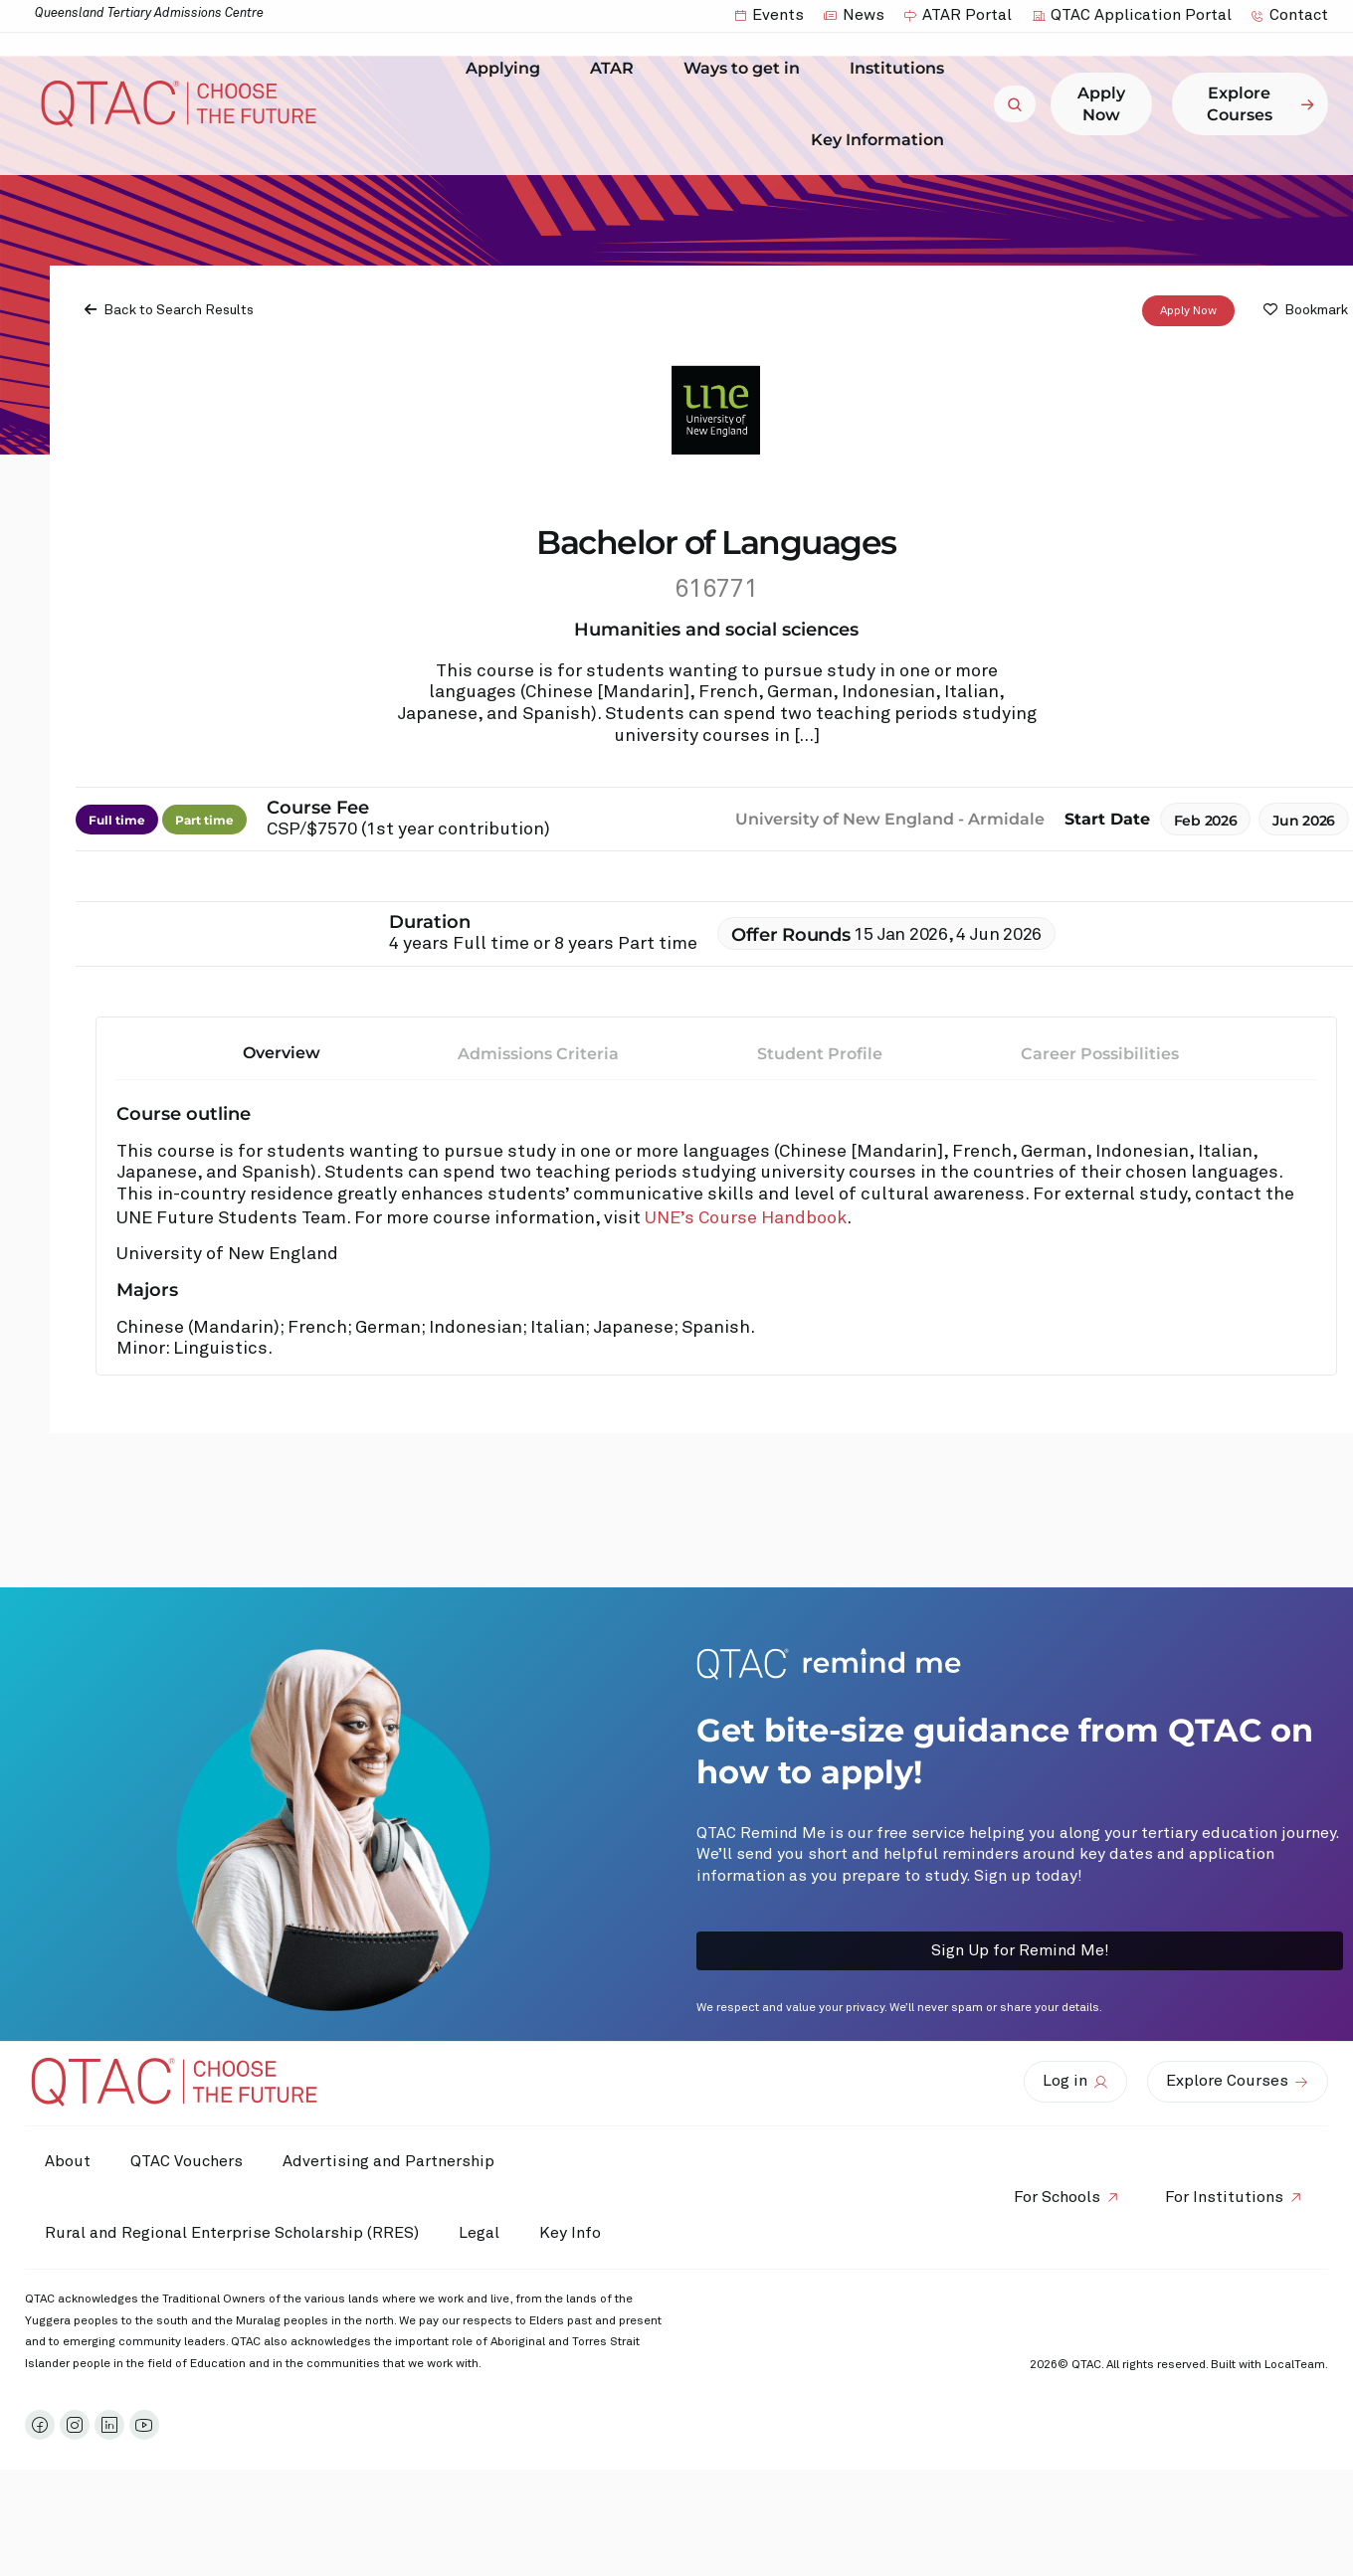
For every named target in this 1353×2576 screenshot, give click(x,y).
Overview (281, 1052)
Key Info (575, 2233)
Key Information (882, 139)
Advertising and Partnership (388, 2161)
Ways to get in (746, 69)
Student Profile (819, 1053)
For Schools (1057, 2197)
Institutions (902, 69)
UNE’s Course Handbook (746, 1218)
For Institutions (1224, 2197)
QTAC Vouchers (186, 2161)
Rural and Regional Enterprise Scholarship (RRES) (232, 2233)
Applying (508, 69)
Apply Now (1188, 311)
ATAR (617, 69)
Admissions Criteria (538, 1053)
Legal (479, 2233)
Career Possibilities (1100, 1053)
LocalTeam (1294, 2365)
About (68, 2161)
